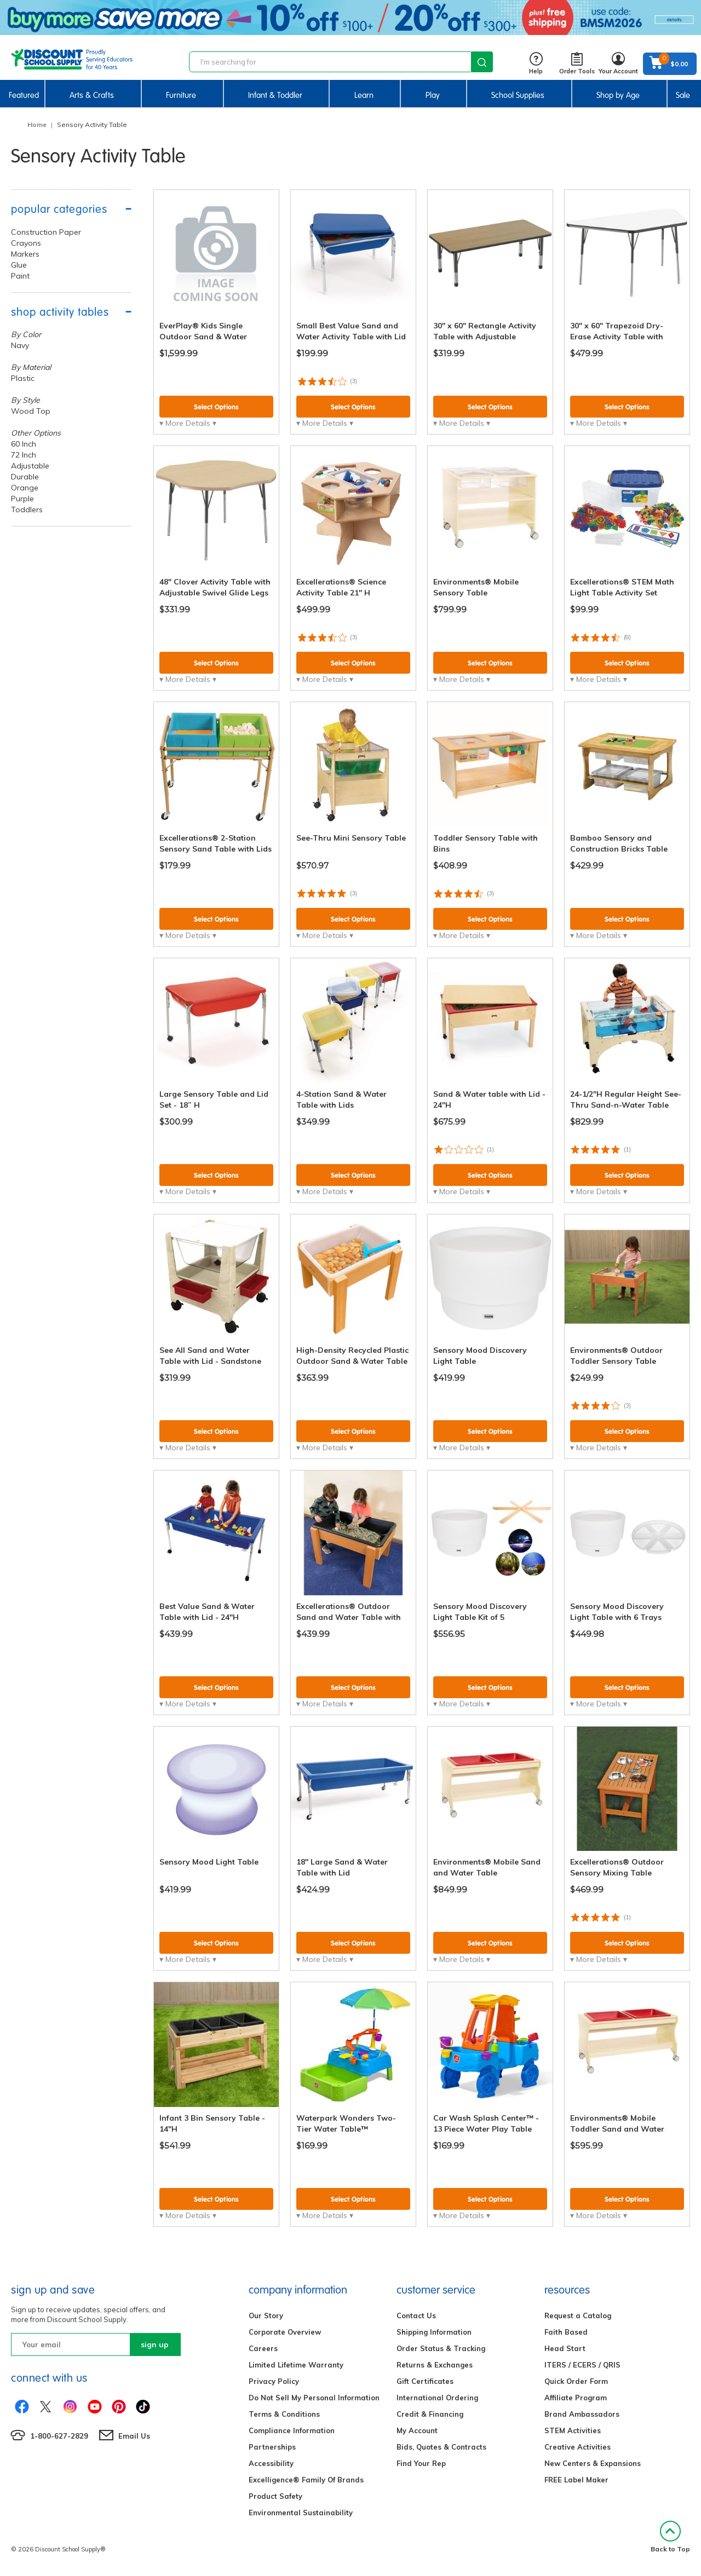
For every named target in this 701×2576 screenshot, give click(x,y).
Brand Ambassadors (581, 2414)
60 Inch (23, 444)
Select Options (216, 407)
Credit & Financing (430, 2414)
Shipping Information (434, 2332)
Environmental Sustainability (301, 2512)
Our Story (266, 2315)
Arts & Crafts (92, 95)
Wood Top (30, 411)
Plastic (23, 378)
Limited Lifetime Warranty (296, 2364)
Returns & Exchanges (435, 2364)
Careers (263, 2348)
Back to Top (670, 2537)
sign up (155, 2344)
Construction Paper (46, 232)
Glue (19, 265)
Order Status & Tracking (441, 2348)
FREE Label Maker (576, 2479)
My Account (417, 2430)
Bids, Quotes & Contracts (441, 2446)
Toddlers (27, 509)
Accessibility (271, 2463)
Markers (25, 254)
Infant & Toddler (275, 95)
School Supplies (517, 95)
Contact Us (416, 2315)
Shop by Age (618, 95)
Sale (683, 95)
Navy (20, 345)
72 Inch (23, 455)
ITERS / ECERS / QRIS (582, 2364)
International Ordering (437, 2397)
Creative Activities (577, 2446)
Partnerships (272, 2446)
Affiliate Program (575, 2397)
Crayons (26, 243)
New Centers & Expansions (592, 2463)
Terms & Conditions (284, 2414)
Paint (20, 276)
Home (37, 124)
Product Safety (275, 2496)
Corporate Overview (285, 2332)
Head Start (564, 2348)
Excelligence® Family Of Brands (306, 2479)
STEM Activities (572, 2430)
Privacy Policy (274, 2381)
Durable (25, 477)
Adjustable (30, 466)
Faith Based (566, 2332)
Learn (364, 95)
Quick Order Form (576, 2381)
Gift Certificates (425, 2381)
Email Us (134, 2436)
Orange (24, 488)
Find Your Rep (421, 2463)
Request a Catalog (577, 2315)
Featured (24, 95)
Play (433, 95)
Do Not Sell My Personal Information (314, 2397)
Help (535, 64)
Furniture (181, 95)
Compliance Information (292, 2430)
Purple (22, 498)
